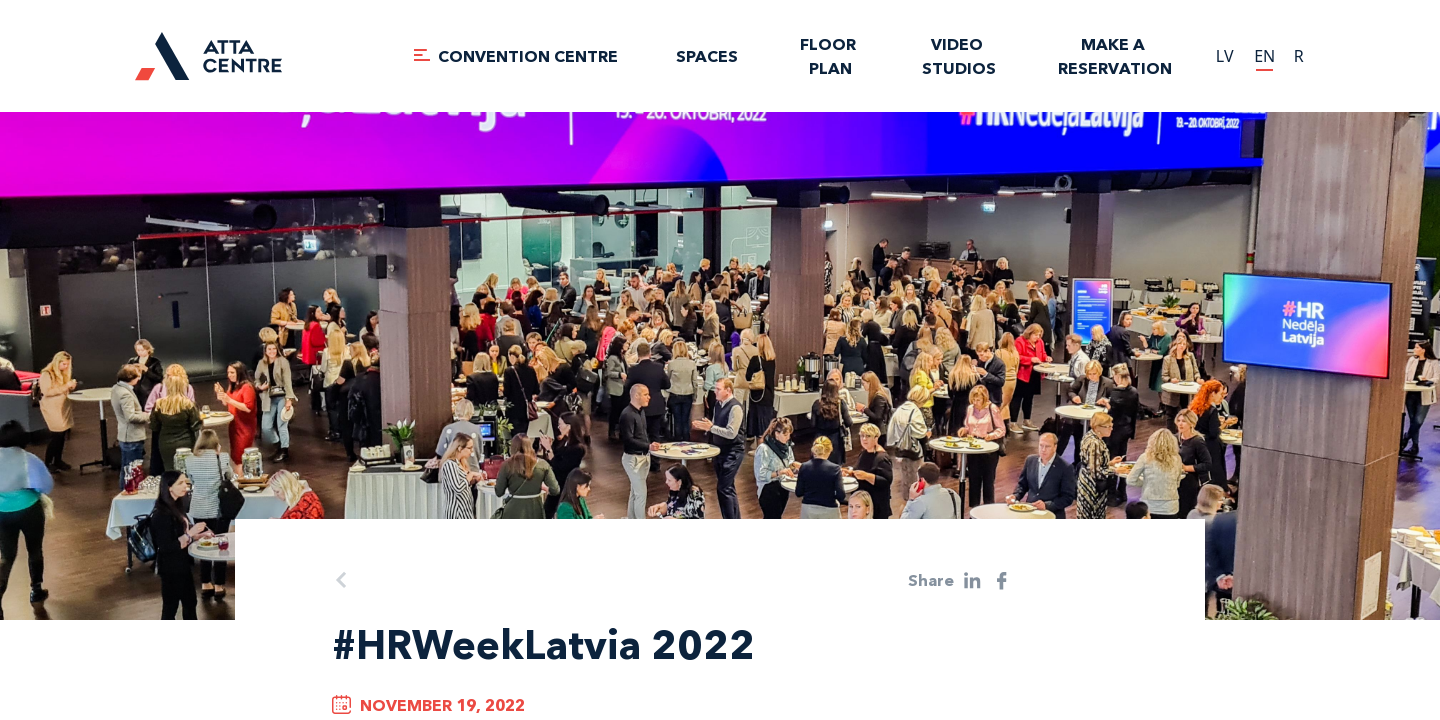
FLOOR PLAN (830, 56)
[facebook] (1002, 580)
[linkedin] (972, 580)
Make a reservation (1115, 56)
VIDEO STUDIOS (959, 56)
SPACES (707, 56)
